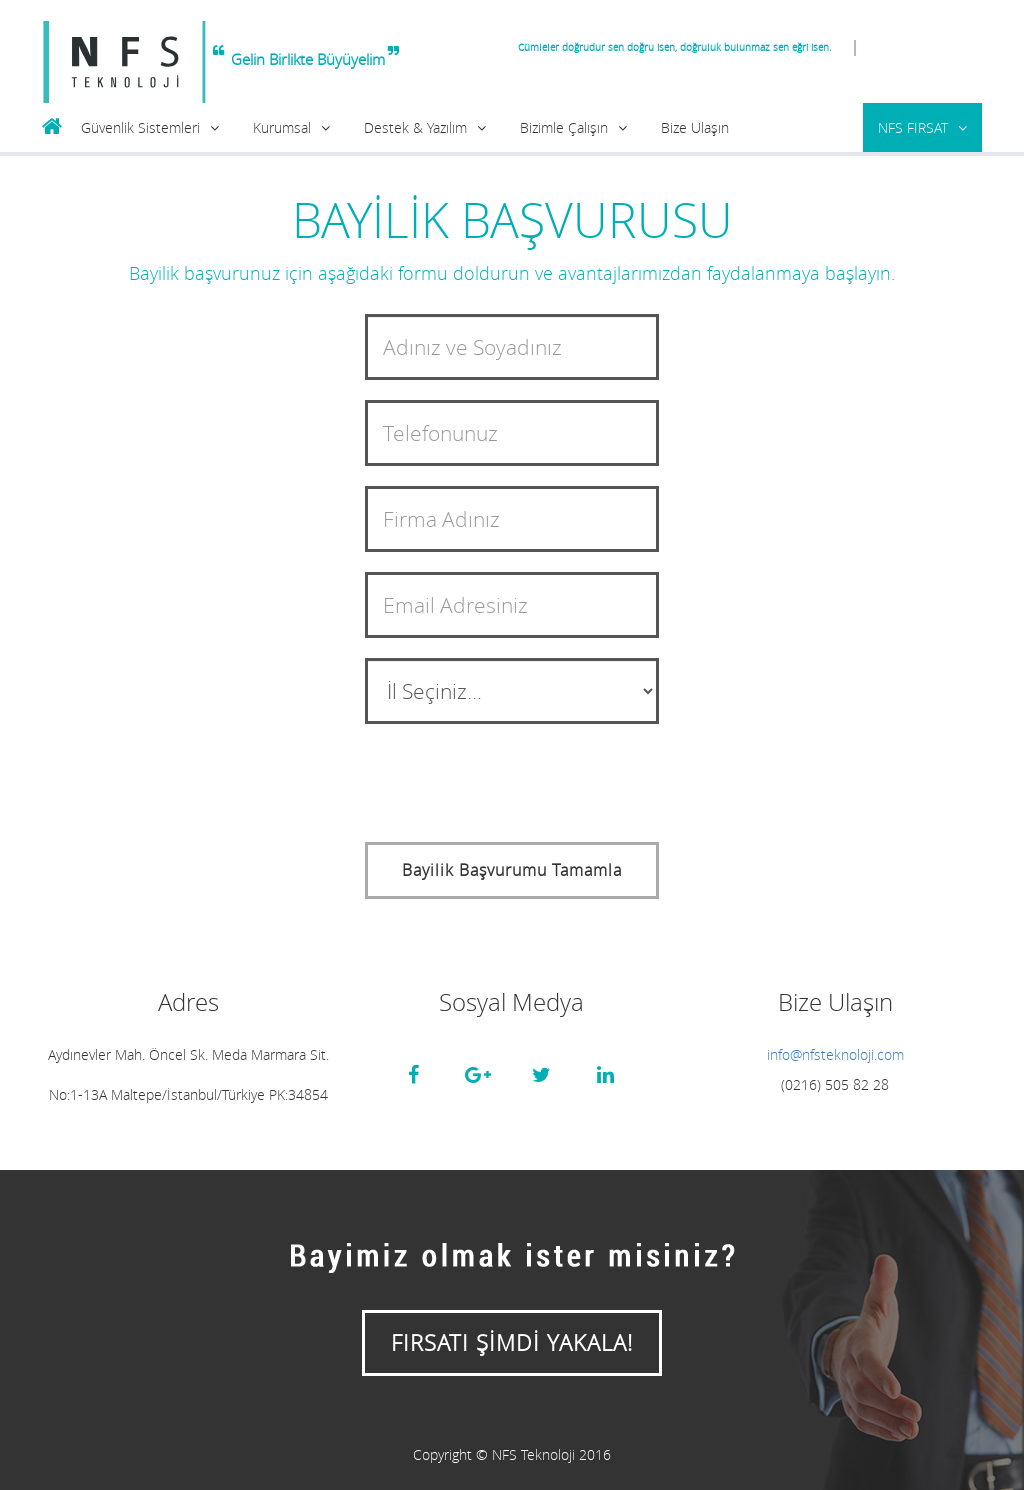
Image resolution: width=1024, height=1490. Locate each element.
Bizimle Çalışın (564, 127)
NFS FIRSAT (913, 127)
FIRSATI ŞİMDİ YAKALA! (512, 1342)
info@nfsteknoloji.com (835, 1054)
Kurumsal (282, 127)
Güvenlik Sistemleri (140, 127)
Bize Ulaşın (695, 127)
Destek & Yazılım (415, 127)
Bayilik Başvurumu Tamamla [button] (512, 870)
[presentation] (517, 783)
